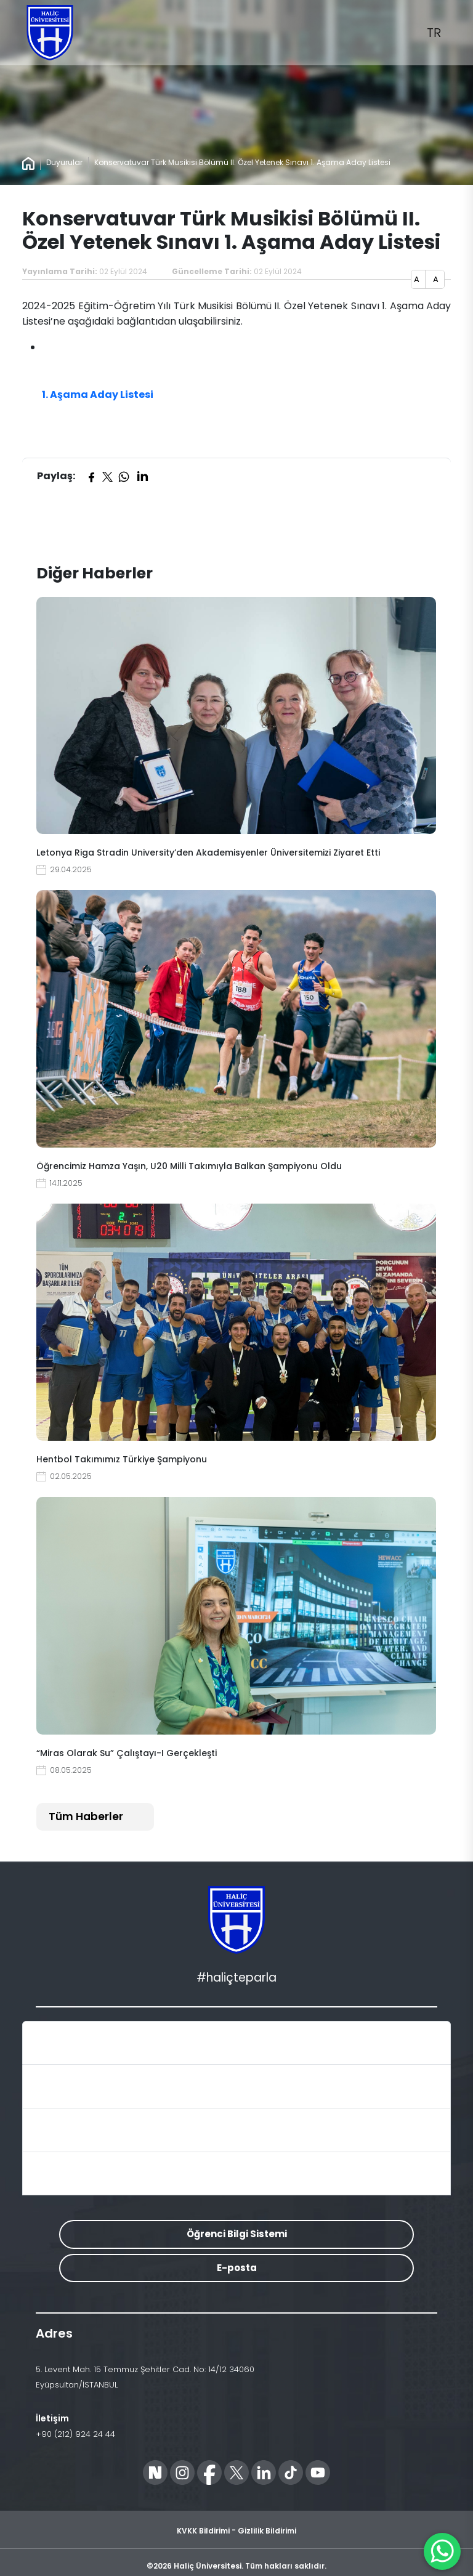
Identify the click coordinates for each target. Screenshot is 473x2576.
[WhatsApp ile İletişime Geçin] (442, 2551)
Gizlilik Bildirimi (267, 2530)
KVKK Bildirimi (203, 2530)
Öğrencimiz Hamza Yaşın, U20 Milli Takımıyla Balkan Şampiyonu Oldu (189, 1166)
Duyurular (64, 162)
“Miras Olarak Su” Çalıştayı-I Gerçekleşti (126, 1753)
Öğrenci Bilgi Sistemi (237, 2233)
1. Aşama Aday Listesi (97, 394)
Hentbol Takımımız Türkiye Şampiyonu (121, 1459)
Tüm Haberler (86, 1816)
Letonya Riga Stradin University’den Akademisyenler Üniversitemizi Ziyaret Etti (208, 852)
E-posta (237, 2267)
